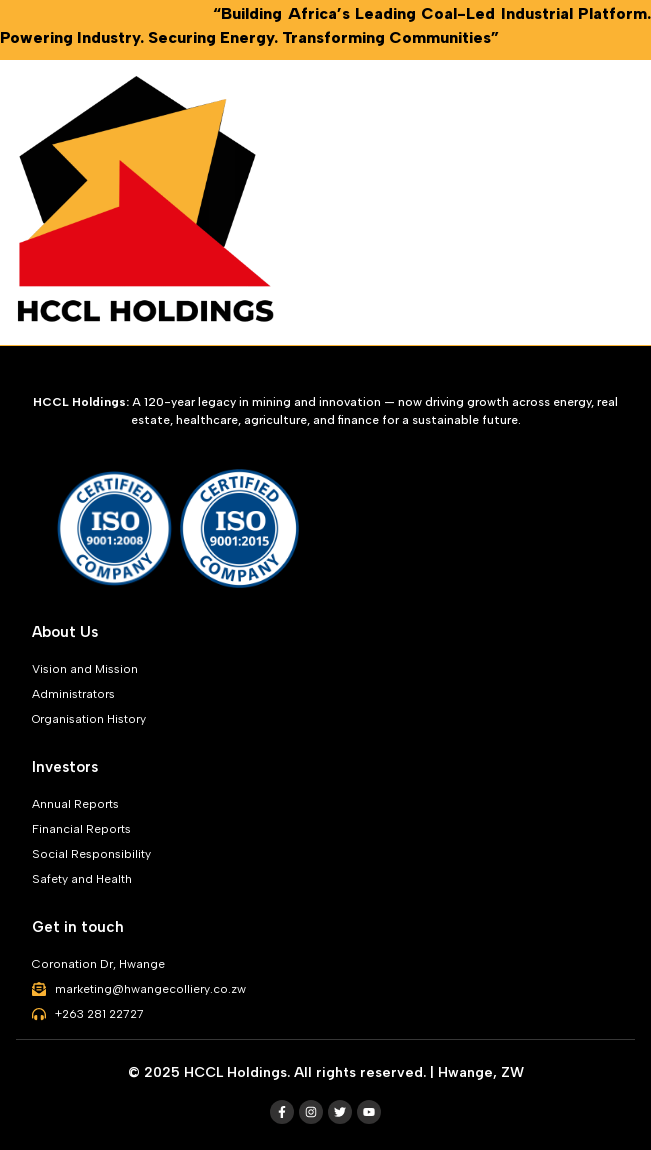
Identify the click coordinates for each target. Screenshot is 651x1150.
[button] (635, 203)
